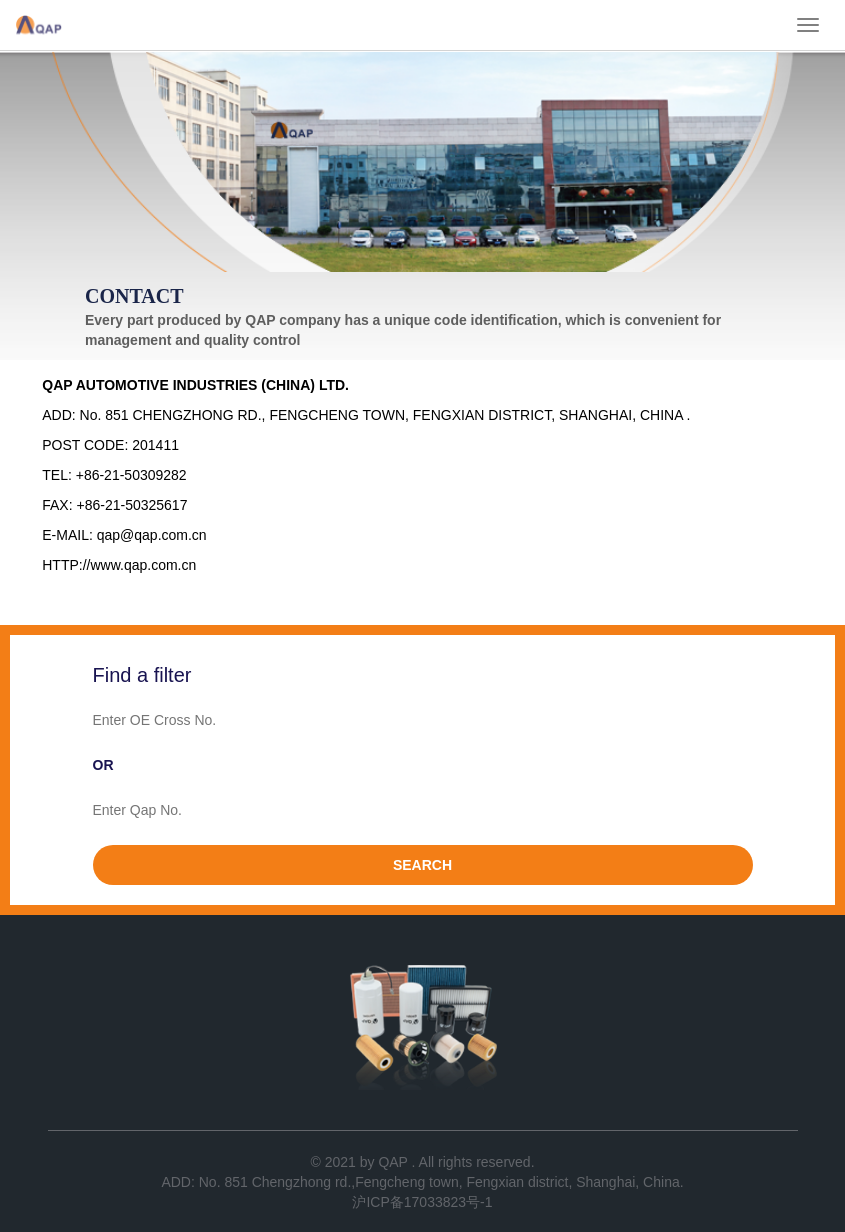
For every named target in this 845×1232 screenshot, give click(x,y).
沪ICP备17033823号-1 (422, 1202)
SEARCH (422, 865)
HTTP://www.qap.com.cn (119, 565)
